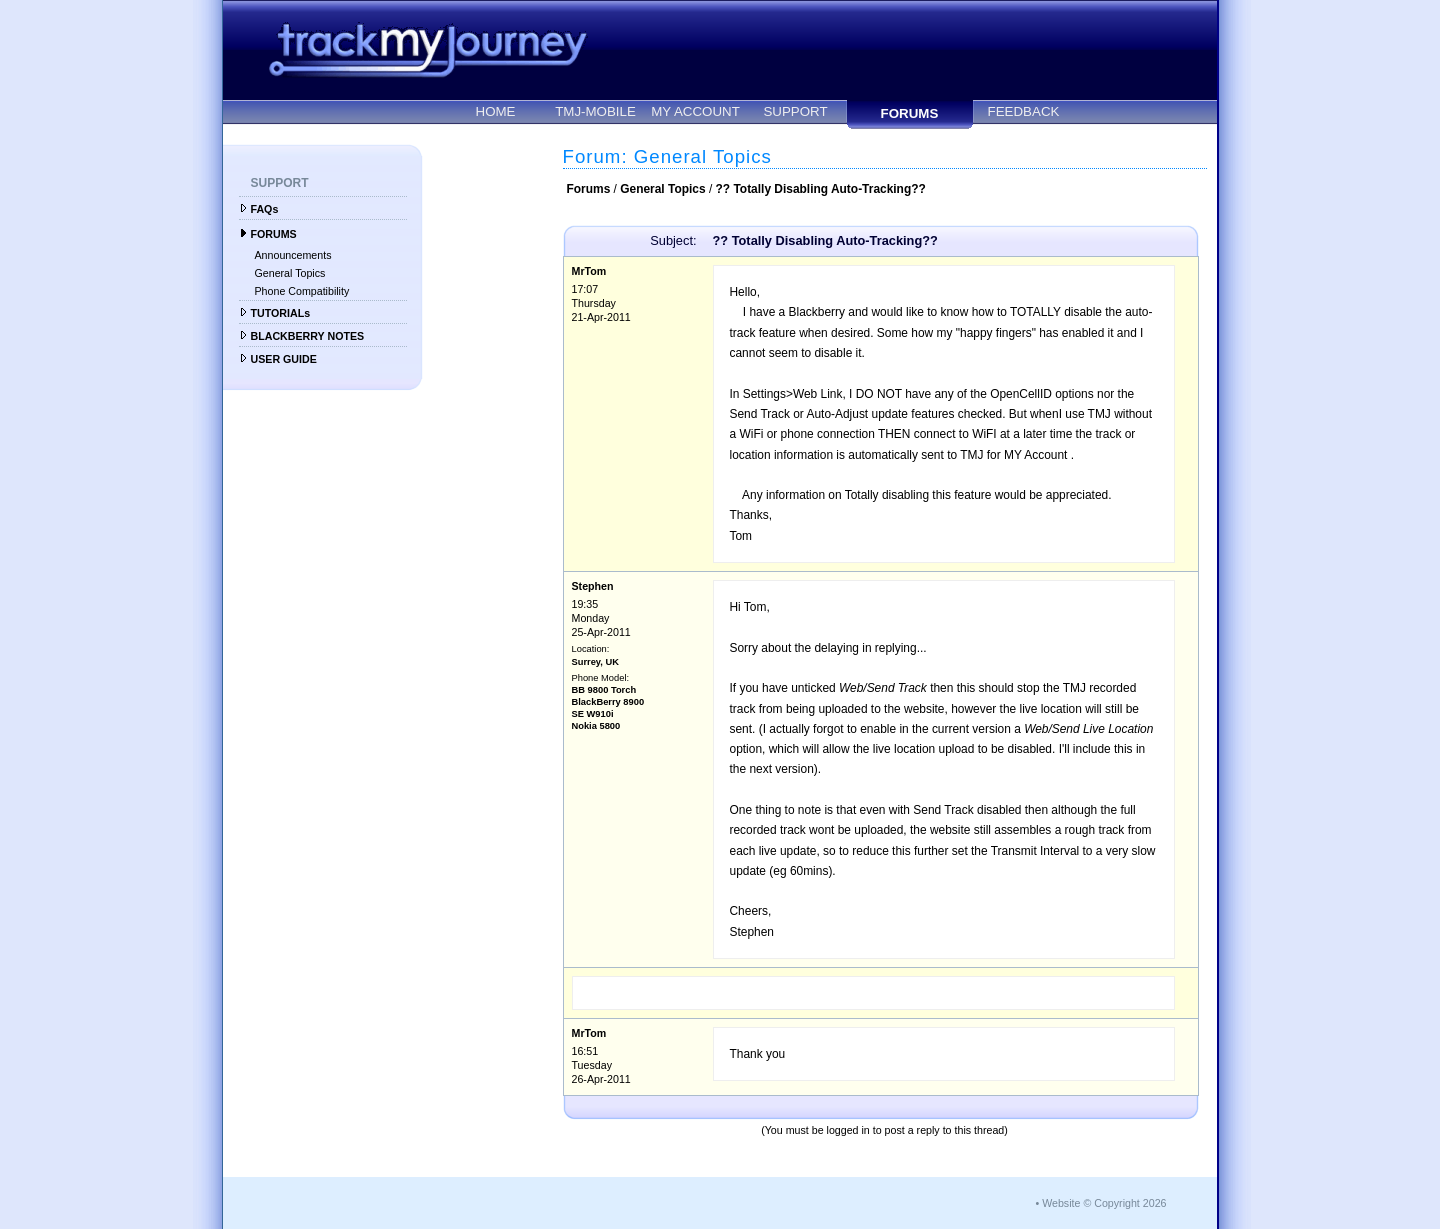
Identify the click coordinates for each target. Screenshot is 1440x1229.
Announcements (293, 255)
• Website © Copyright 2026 (1100, 1203)
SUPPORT (795, 111)
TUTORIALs (281, 313)
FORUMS (910, 113)
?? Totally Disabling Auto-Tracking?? (821, 189)
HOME (496, 111)
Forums (589, 189)
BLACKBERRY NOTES (308, 336)
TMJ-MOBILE (595, 111)
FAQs (265, 209)
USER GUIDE (284, 359)
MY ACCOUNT (695, 111)
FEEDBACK (1024, 111)
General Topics (290, 273)
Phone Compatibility (302, 291)
